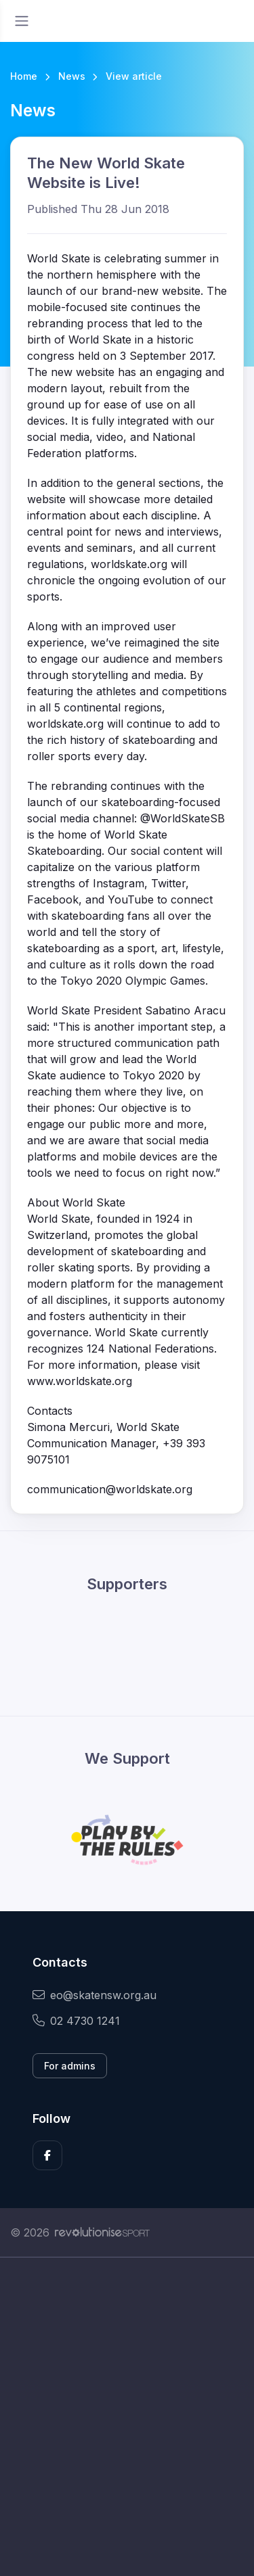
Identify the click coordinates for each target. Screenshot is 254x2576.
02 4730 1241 (76, 2021)
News (71, 76)
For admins (70, 2065)
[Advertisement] (127, 2417)
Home (23, 76)
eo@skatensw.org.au (94, 1995)
